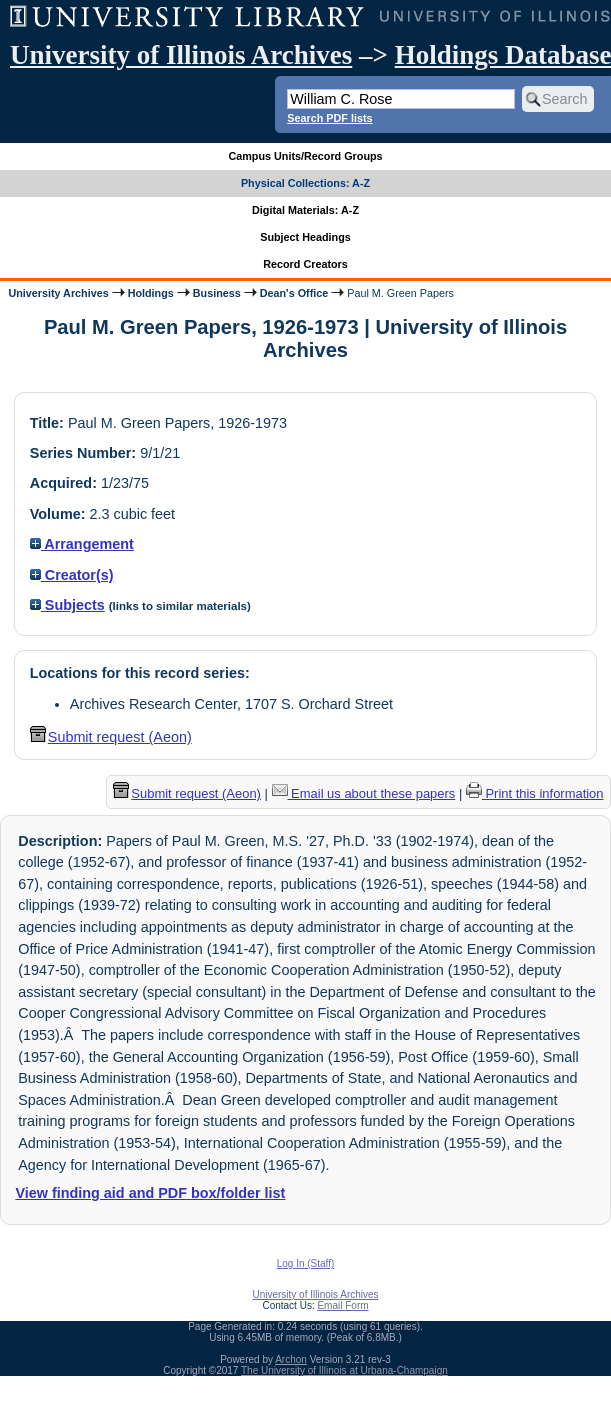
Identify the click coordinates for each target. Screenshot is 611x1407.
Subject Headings (305, 237)
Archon (291, 1359)
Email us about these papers (364, 793)
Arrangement (82, 544)
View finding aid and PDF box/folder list (150, 1193)
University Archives (58, 293)
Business (217, 293)
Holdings (151, 293)
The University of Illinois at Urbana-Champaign (344, 1370)
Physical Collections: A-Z (305, 183)
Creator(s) (72, 575)
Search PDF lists (329, 118)
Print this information (535, 793)
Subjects (67, 605)
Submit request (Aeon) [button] (111, 737)
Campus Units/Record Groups (305, 156)
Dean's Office (294, 293)
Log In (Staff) (306, 1263)
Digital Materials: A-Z (305, 210)
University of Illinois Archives (181, 55)
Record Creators (305, 264)
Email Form (342, 1305)
